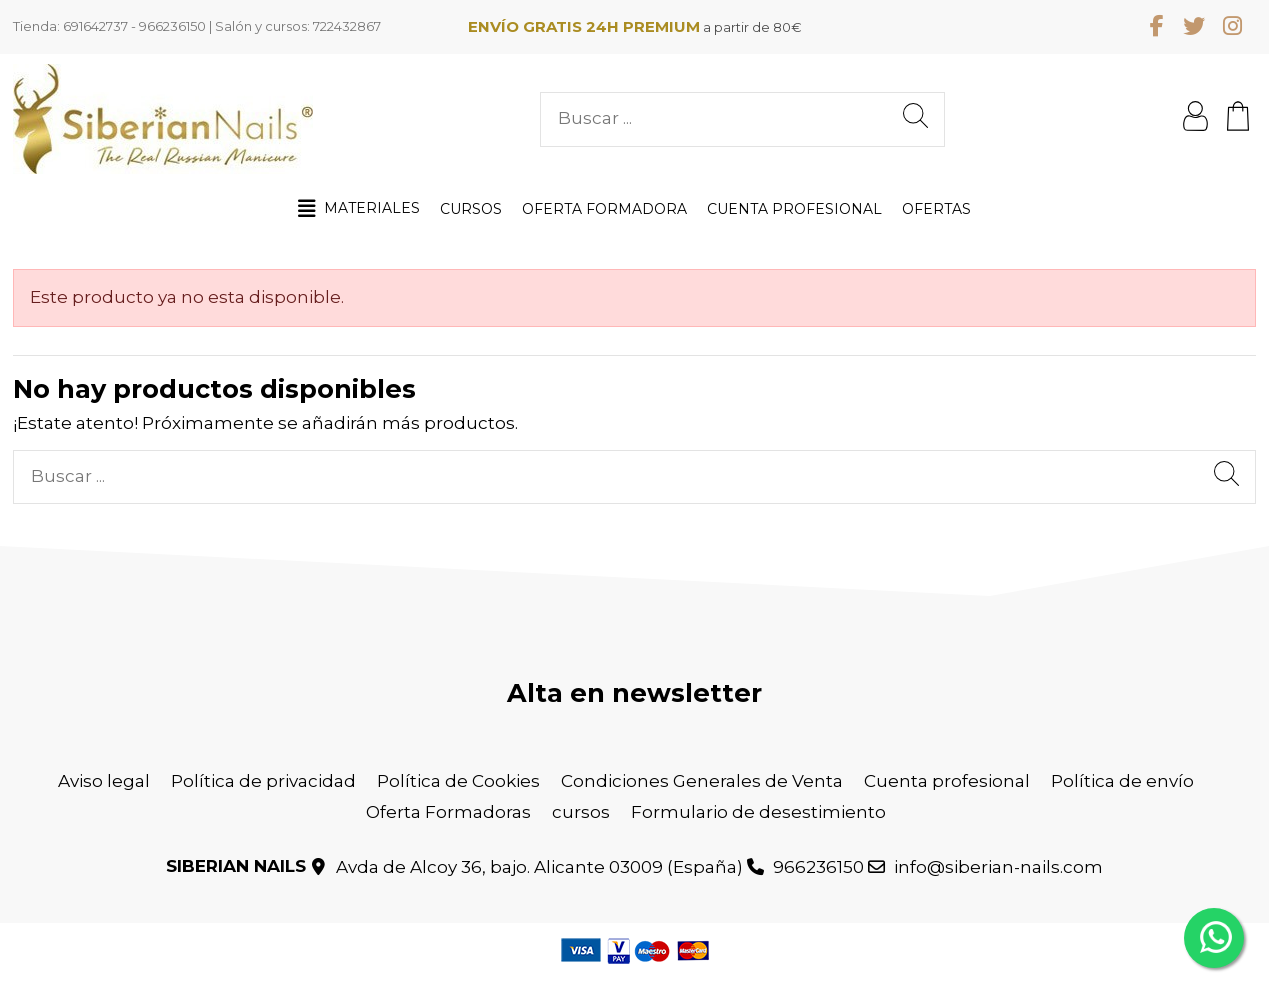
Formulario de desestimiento (758, 812)
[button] (359, 209)
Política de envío (1122, 781)
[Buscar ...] (915, 119)
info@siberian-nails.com (998, 867)
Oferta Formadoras (448, 812)
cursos (581, 812)
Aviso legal (104, 781)
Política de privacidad (263, 781)
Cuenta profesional (947, 781)
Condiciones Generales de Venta (702, 781)
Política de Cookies (458, 781)
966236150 (818, 867)
